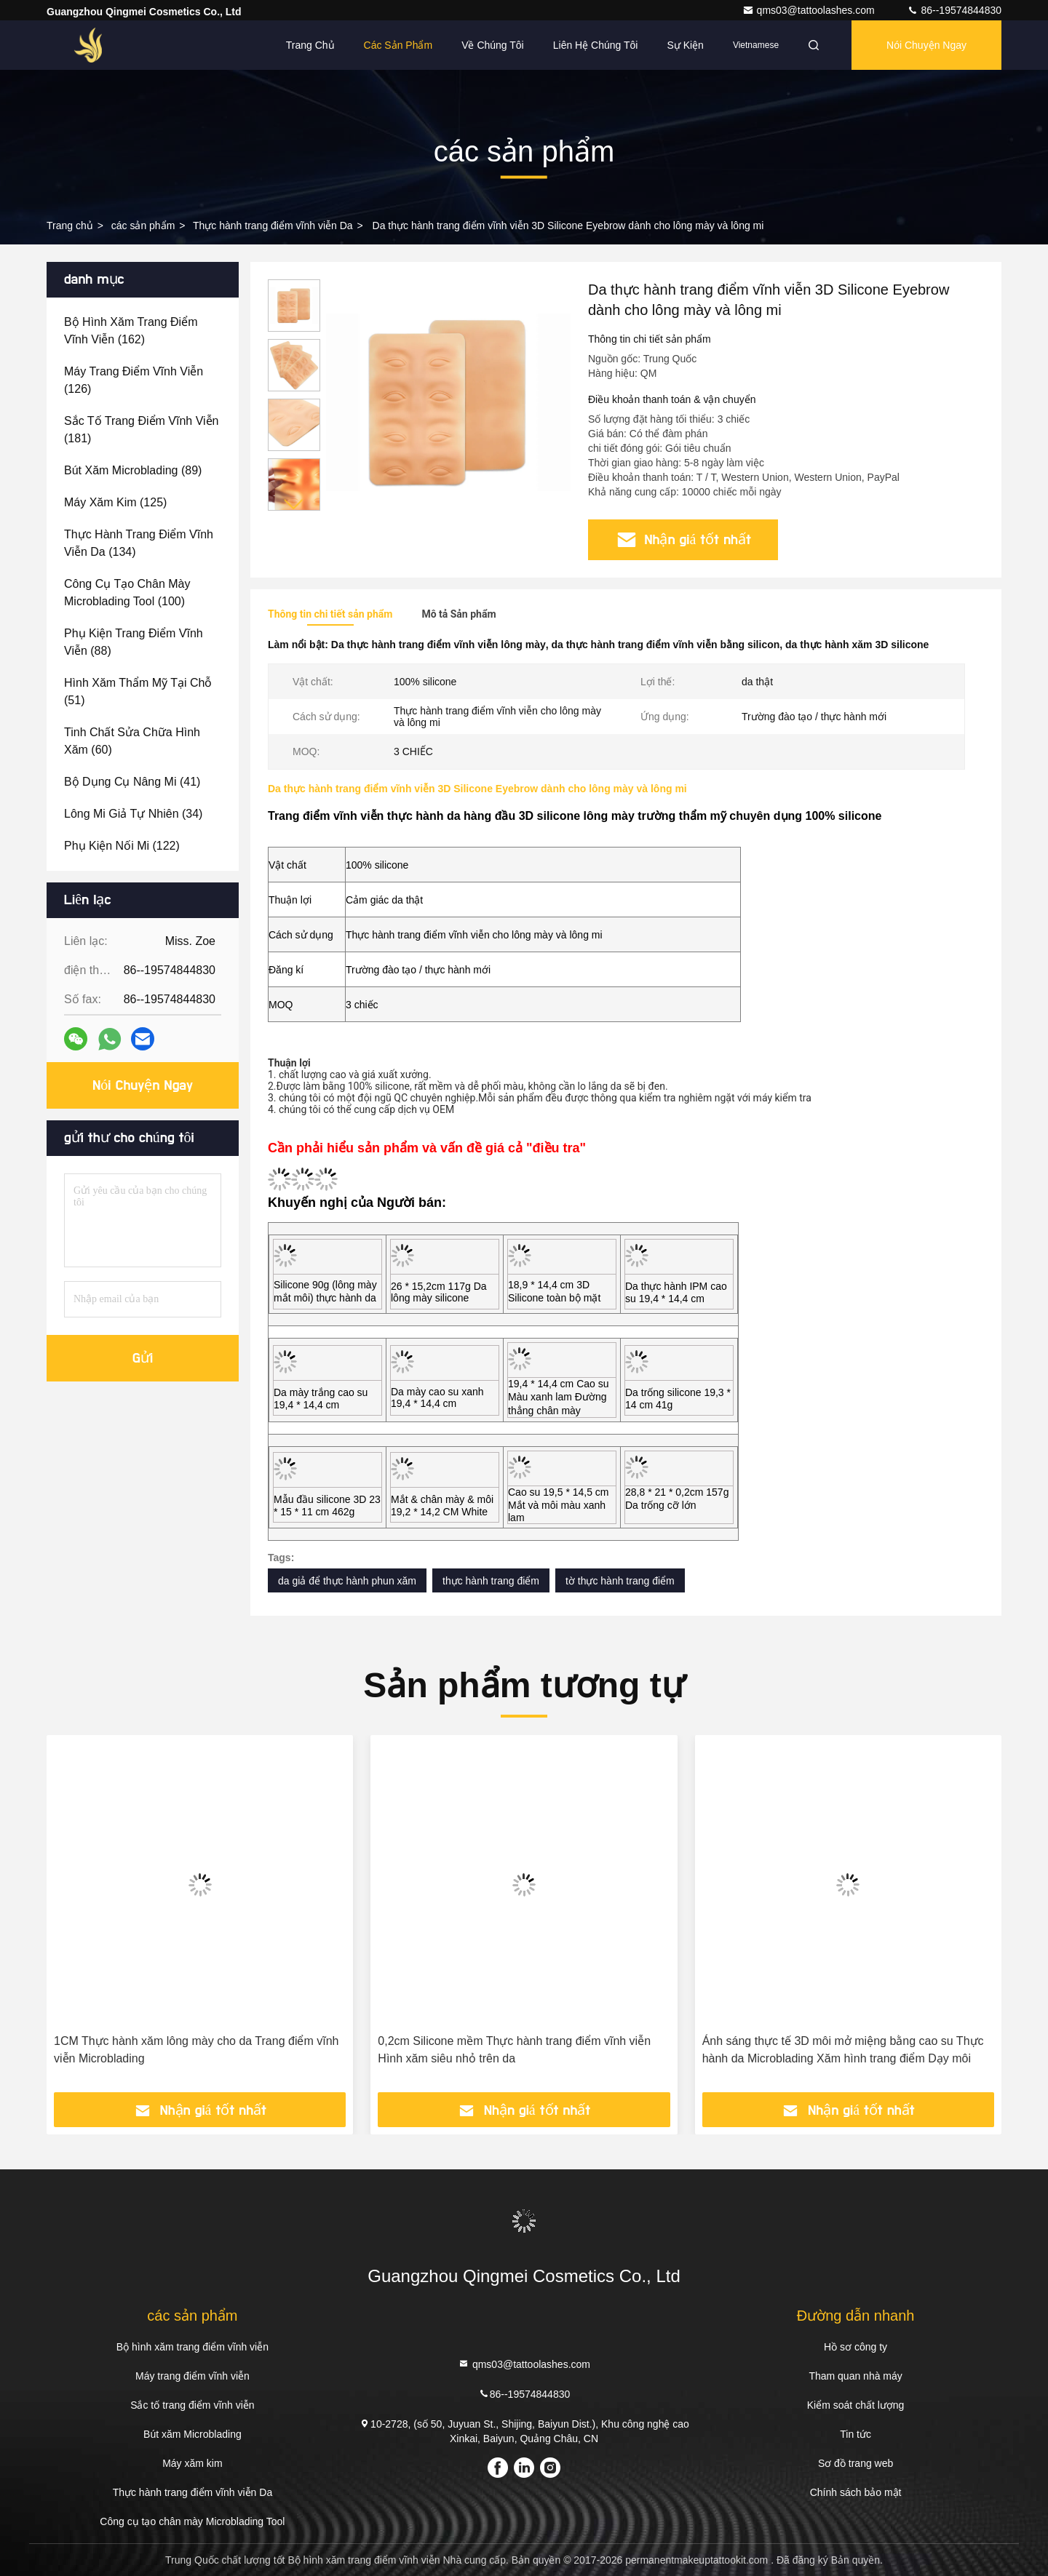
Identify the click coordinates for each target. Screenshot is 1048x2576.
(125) (115, 502)
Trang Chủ (310, 45)
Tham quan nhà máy (855, 2376)
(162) (131, 331)
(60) (132, 741)
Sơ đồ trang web (855, 2463)
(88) (133, 642)
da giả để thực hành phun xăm (347, 1581)
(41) (132, 781)
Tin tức (855, 2434)
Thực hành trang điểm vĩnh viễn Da (273, 225)
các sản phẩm (143, 225)
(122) (122, 846)
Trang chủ (70, 225)
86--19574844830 (954, 10)
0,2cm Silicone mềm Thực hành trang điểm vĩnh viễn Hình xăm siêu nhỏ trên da (514, 2050)
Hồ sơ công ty (855, 2347)
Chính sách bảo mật (856, 2492)
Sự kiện (685, 45)
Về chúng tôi (492, 45)
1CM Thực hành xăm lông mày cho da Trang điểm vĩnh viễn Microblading (196, 2050)
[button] (294, 504)
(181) (141, 429)
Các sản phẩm (398, 45)
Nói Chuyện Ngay (926, 45)
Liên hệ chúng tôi (595, 45)
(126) (133, 380)
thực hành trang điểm (490, 1581)
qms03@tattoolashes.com (810, 10)
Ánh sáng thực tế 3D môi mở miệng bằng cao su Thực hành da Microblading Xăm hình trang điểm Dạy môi (843, 2050)
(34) (133, 814)
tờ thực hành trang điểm (620, 1581)
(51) (138, 691)
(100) (127, 592)
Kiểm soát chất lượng (856, 2405)
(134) (138, 543)
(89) (133, 470)
